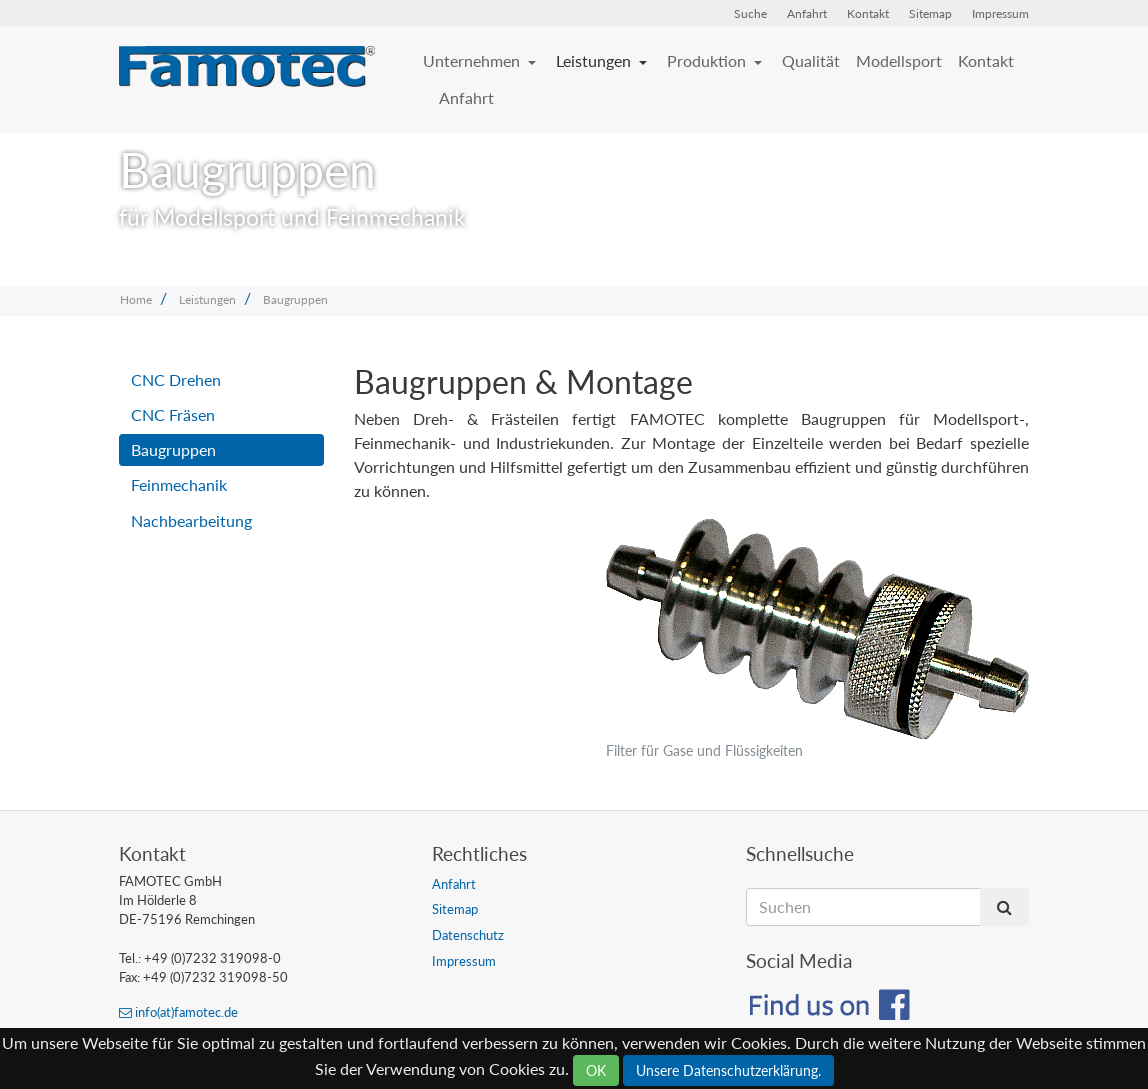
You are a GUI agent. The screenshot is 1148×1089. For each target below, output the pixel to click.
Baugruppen (295, 299)
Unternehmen (473, 60)
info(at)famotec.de (178, 1012)
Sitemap (930, 13)
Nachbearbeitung (191, 520)
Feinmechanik (179, 484)
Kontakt (868, 13)
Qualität (811, 60)
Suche (750, 13)
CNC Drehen (176, 379)
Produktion (708, 60)
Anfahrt (807, 13)
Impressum (1000, 13)
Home (136, 299)
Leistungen (595, 60)
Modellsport (899, 60)
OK (596, 1070)
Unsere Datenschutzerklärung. (728, 1070)
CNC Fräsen (173, 414)
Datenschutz (468, 935)
